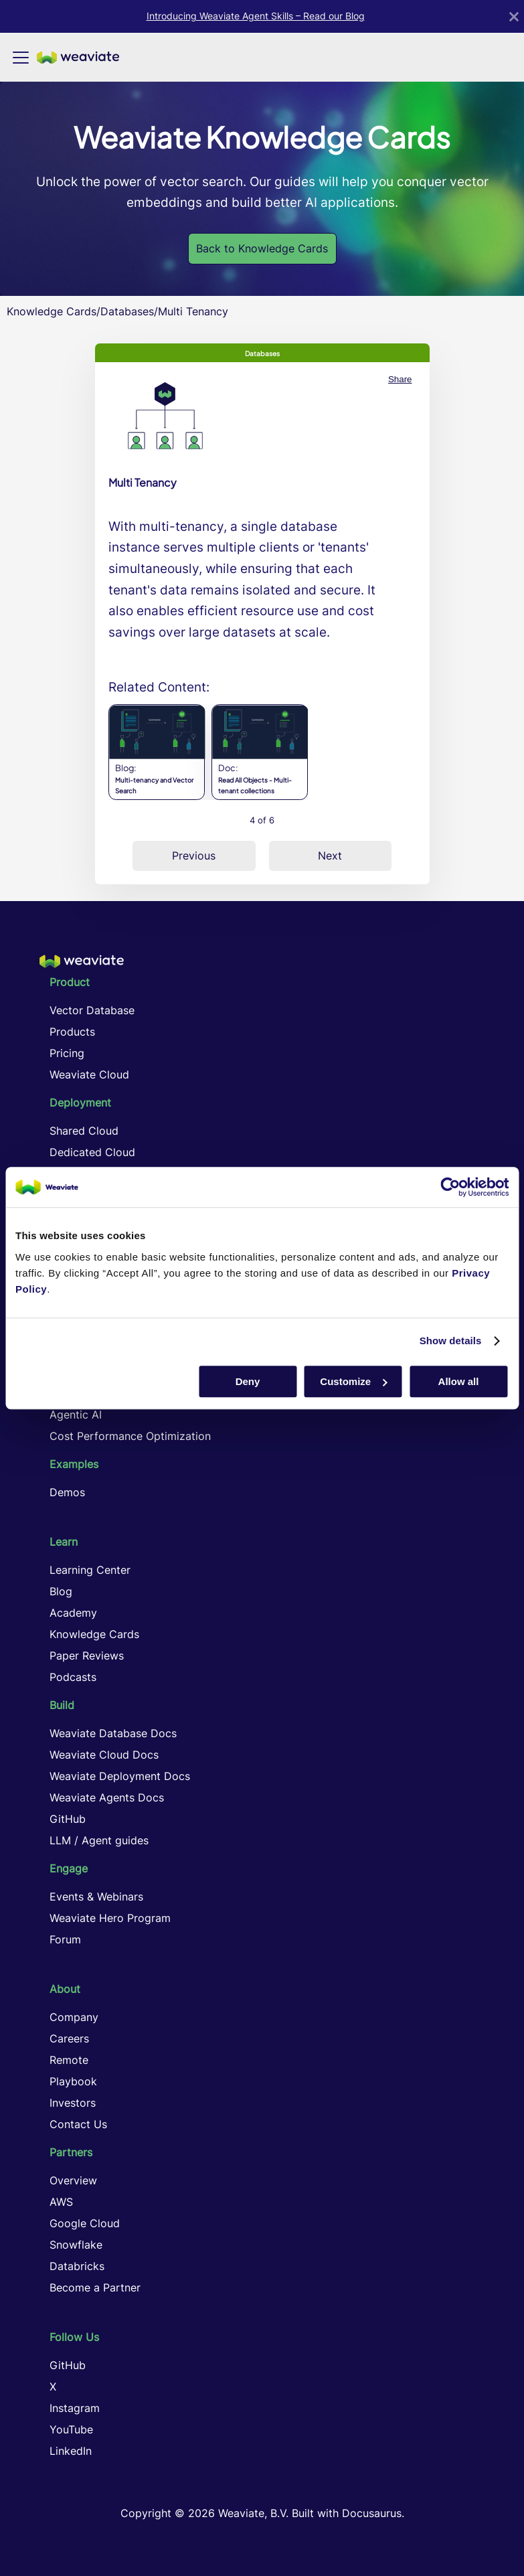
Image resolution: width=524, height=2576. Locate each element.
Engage (69, 1868)
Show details (451, 1340)
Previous (193, 855)
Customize (353, 1381)
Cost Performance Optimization (130, 1436)
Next (330, 855)
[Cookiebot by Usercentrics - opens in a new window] (450, 1187)
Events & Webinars (96, 1896)
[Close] (514, 16)
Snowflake (76, 2244)
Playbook (73, 2081)
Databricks (77, 2266)
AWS (61, 2201)
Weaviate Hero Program (110, 1918)
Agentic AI (76, 1414)
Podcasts (73, 1677)
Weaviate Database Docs (113, 1733)
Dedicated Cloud (92, 1152)
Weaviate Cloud (89, 1074)
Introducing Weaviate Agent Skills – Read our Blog (256, 16)
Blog (61, 1591)
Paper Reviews (87, 1655)
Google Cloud (85, 2223)
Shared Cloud (84, 1130)
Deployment (80, 1102)
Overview (73, 2180)
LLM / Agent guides (99, 1840)
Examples (74, 1464)
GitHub (68, 1819)
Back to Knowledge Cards (262, 248)
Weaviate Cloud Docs (104, 1754)
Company (74, 2017)
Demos (67, 1492)
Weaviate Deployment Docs (120, 1776)
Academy (73, 1612)
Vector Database (92, 1010)
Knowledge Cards (51, 311)
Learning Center (90, 1570)
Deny (248, 1381)
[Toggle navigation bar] (21, 58)
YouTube (71, 2429)
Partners (71, 2152)
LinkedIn (71, 2451)
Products (72, 1031)
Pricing (67, 1053)
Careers (69, 2038)
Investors (73, 2102)
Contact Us (78, 2124)
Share (400, 379)
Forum (65, 1939)
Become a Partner (95, 2287)
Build (62, 1705)
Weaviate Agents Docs (107, 1797)
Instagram (75, 2408)
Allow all (458, 1381)
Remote (69, 2060)
